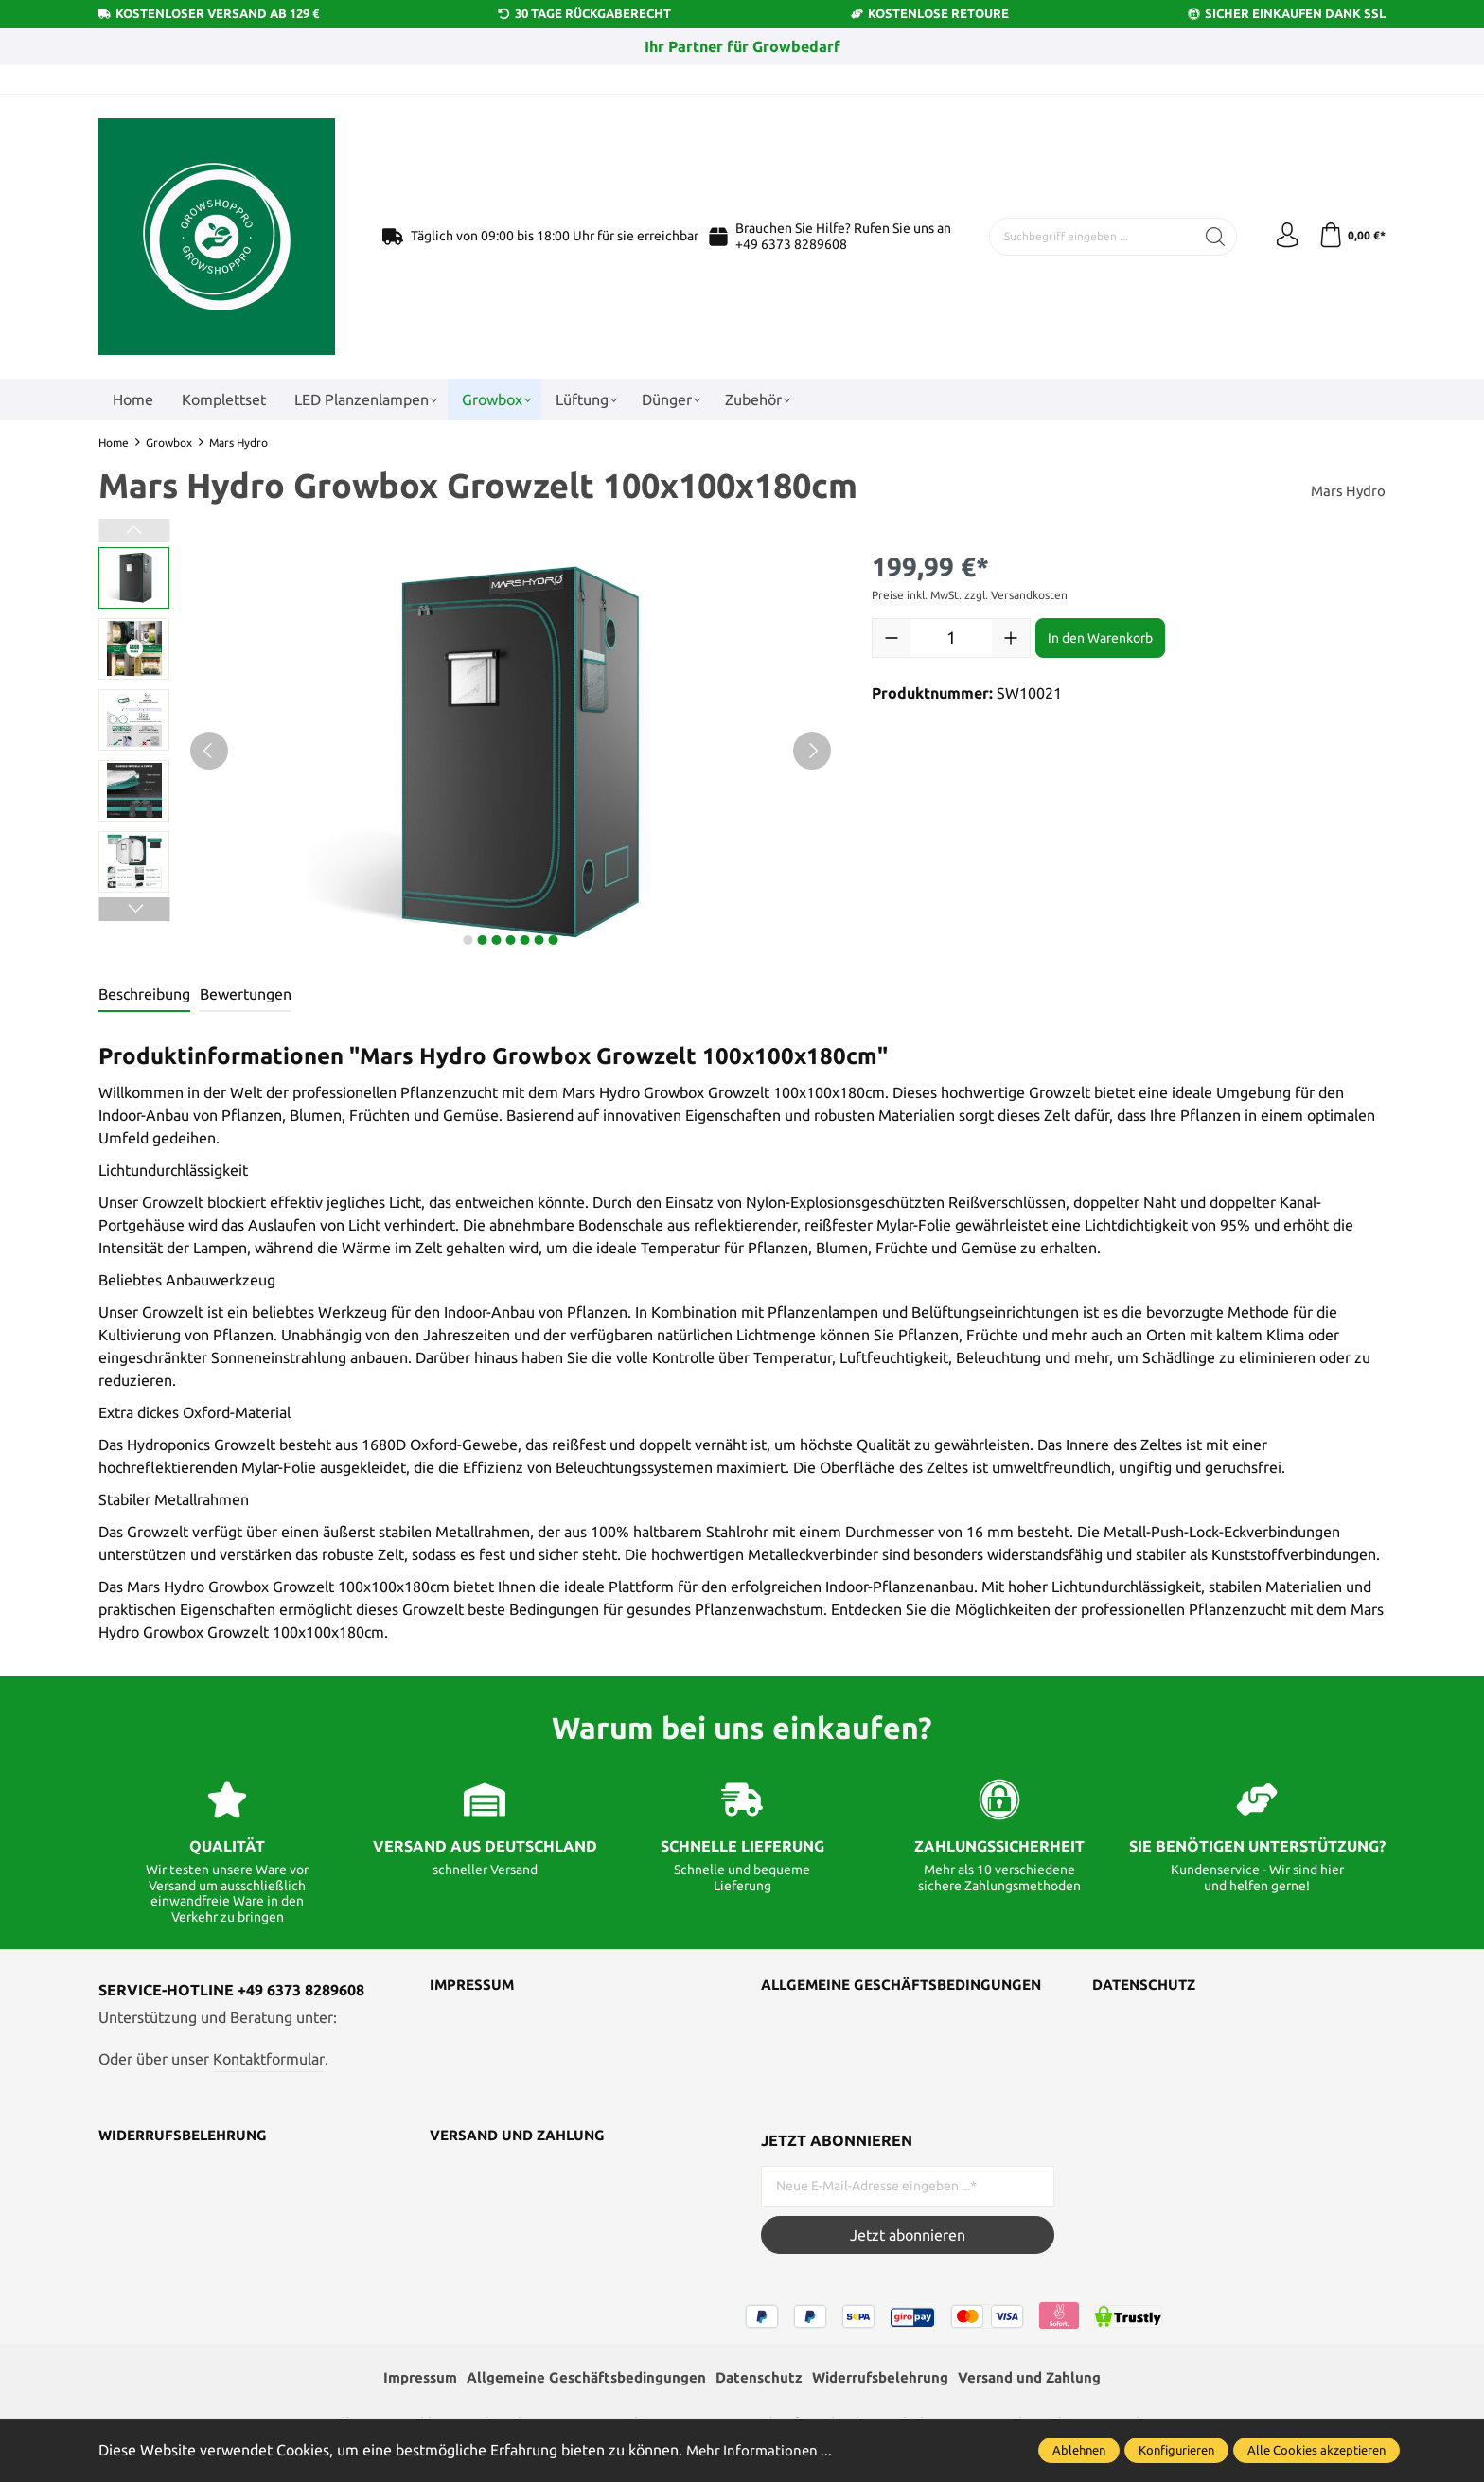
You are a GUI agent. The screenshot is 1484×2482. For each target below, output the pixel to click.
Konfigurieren (1176, 2449)
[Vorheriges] (209, 751)
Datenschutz (1147, 1986)
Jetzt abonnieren (907, 2234)
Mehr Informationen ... (762, 2449)
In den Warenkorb (1100, 638)
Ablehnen (1078, 2449)
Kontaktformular (269, 2058)
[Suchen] (1208, 237)
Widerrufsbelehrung (188, 2136)
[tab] (144, 995)
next (467, 940)
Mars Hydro (1347, 490)
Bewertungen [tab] (246, 993)
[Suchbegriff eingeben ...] (1088, 237)
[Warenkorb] (1350, 237)
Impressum (474, 1986)
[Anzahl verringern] (891, 638)
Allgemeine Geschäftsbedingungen (860, 1993)
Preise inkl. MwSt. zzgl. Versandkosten (970, 595)
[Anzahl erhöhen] (1011, 638)
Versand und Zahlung (523, 2136)
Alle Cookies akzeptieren (1316, 2449)
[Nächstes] (812, 751)
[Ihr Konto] (1281, 237)
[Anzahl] (951, 638)
